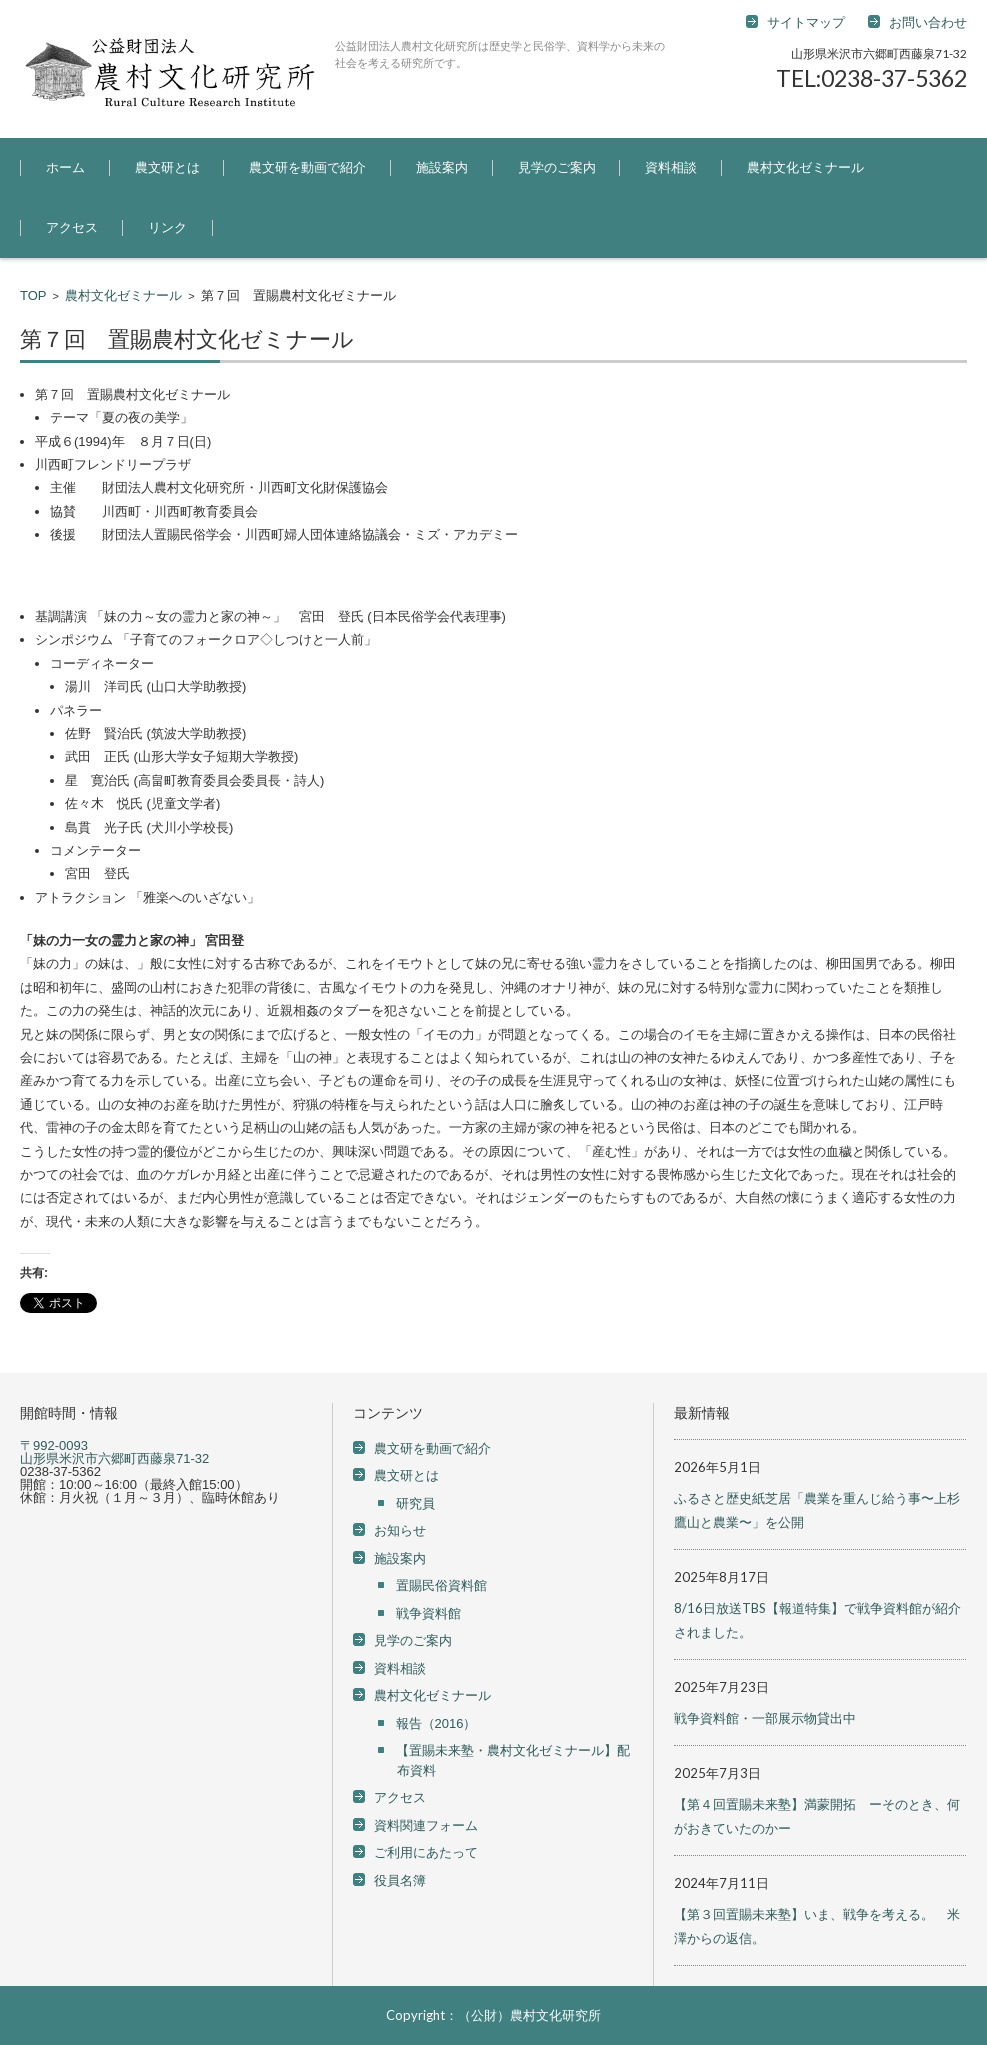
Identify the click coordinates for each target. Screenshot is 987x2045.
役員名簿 (400, 1880)
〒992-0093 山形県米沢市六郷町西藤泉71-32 (114, 1452)
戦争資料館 (428, 1613)
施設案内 (442, 167)
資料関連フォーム (426, 1825)
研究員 (415, 1503)
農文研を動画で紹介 (307, 167)
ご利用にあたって (426, 1852)
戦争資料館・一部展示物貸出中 (765, 1718)
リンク (167, 227)
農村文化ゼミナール (805, 167)
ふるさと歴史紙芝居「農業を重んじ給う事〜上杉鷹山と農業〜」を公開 (817, 1510)
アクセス (72, 227)
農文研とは (167, 167)
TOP (33, 295)
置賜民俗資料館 (441, 1585)
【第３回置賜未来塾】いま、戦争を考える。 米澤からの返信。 (817, 1926)
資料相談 (671, 167)
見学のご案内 (557, 167)
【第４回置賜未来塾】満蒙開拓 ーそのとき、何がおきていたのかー (817, 1816)
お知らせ (400, 1530)
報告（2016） (436, 1723)
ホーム (65, 167)
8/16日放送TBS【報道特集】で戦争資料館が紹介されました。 (817, 1620)
